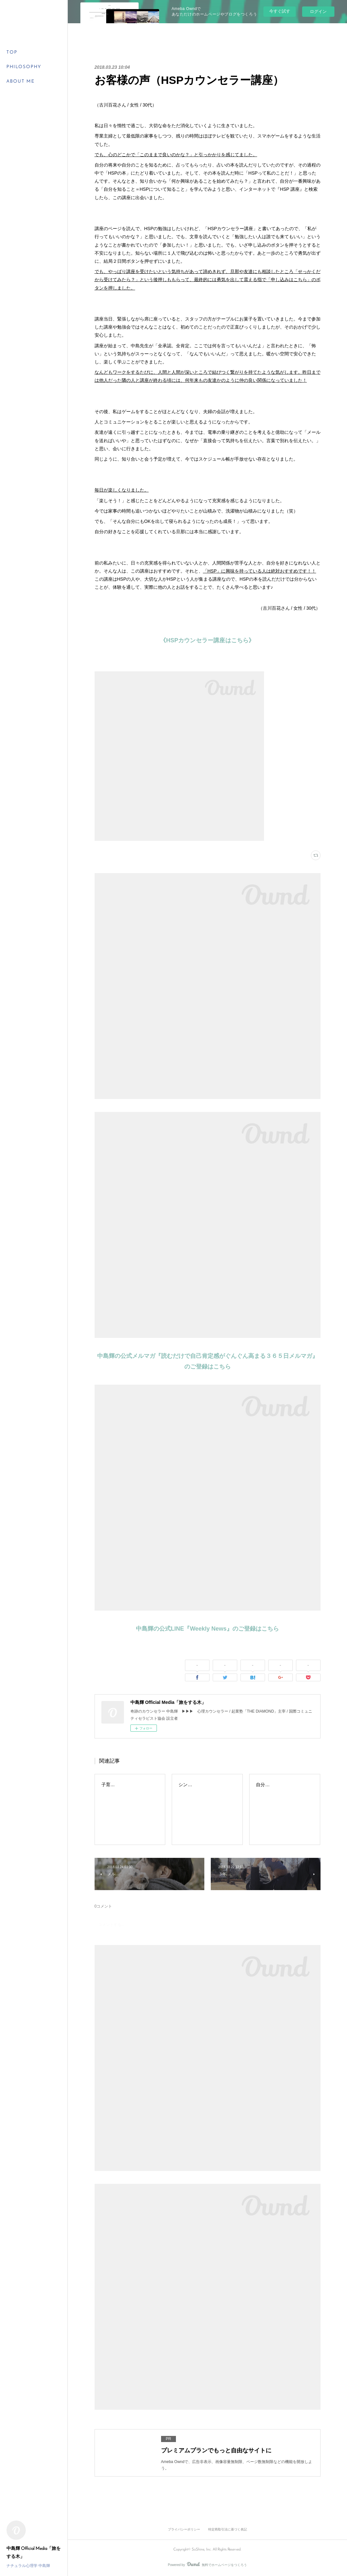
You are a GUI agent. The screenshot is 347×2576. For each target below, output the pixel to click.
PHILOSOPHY (23, 67)
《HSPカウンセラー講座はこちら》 (207, 640)
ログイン (318, 11)
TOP (11, 52)
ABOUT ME (20, 81)
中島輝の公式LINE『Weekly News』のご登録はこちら (207, 1628)
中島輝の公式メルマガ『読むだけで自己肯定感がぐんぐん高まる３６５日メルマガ (204, 1356)
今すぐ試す (279, 11)
